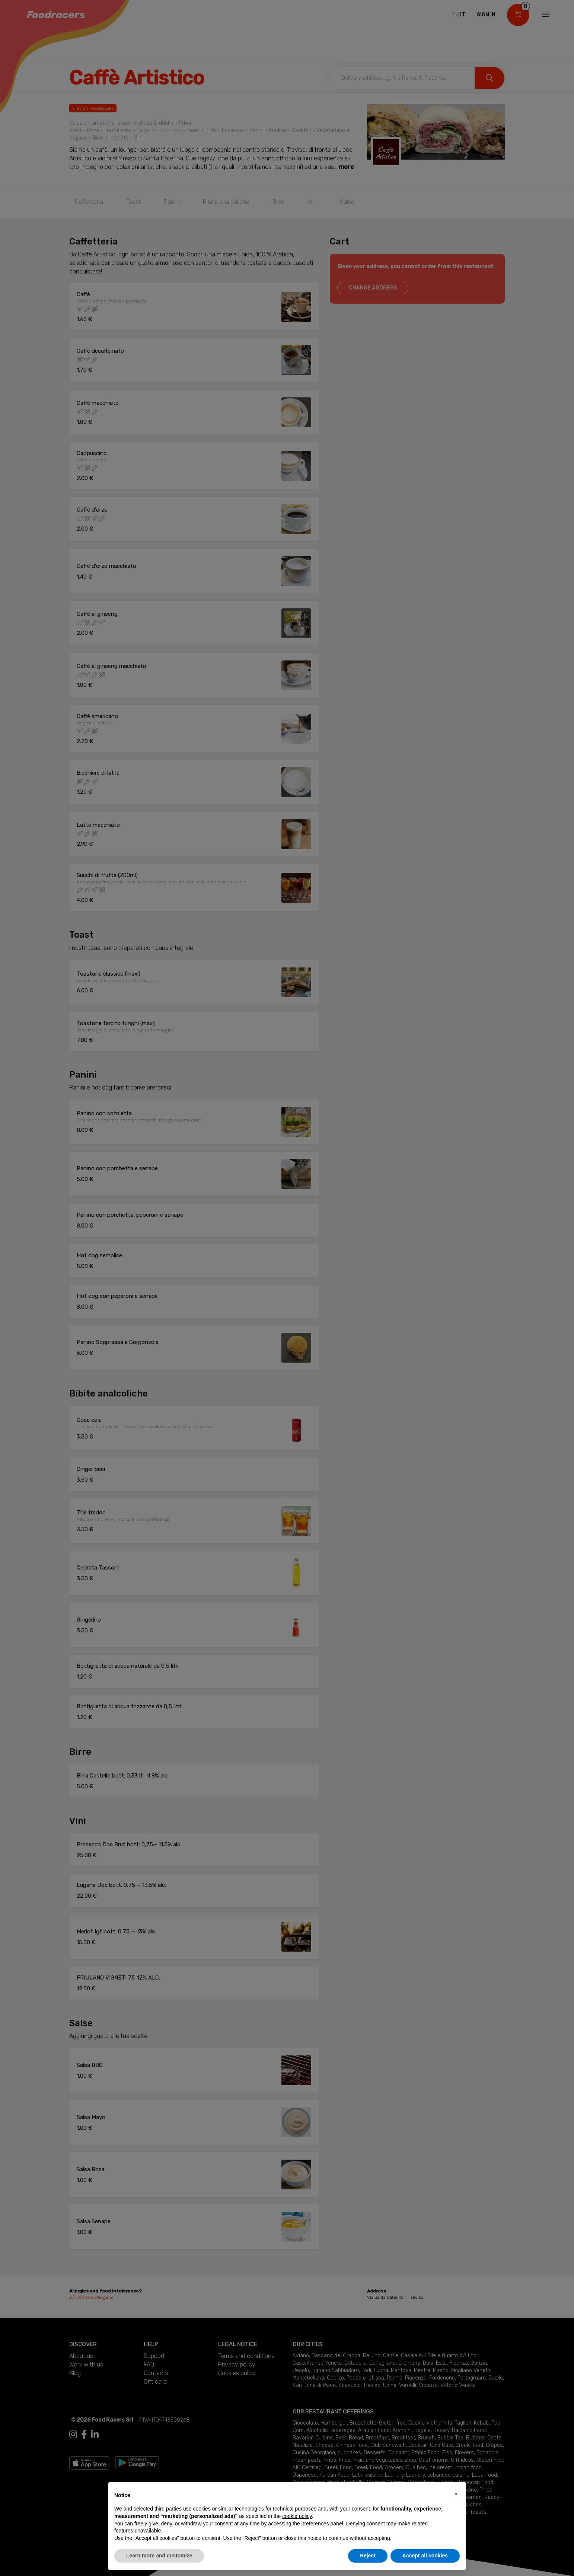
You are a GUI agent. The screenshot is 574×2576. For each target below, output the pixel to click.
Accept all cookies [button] (425, 2556)
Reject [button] (368, 2556)
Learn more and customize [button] (159, 2556)
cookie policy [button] (297, 2516)
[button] (456, 2494)
